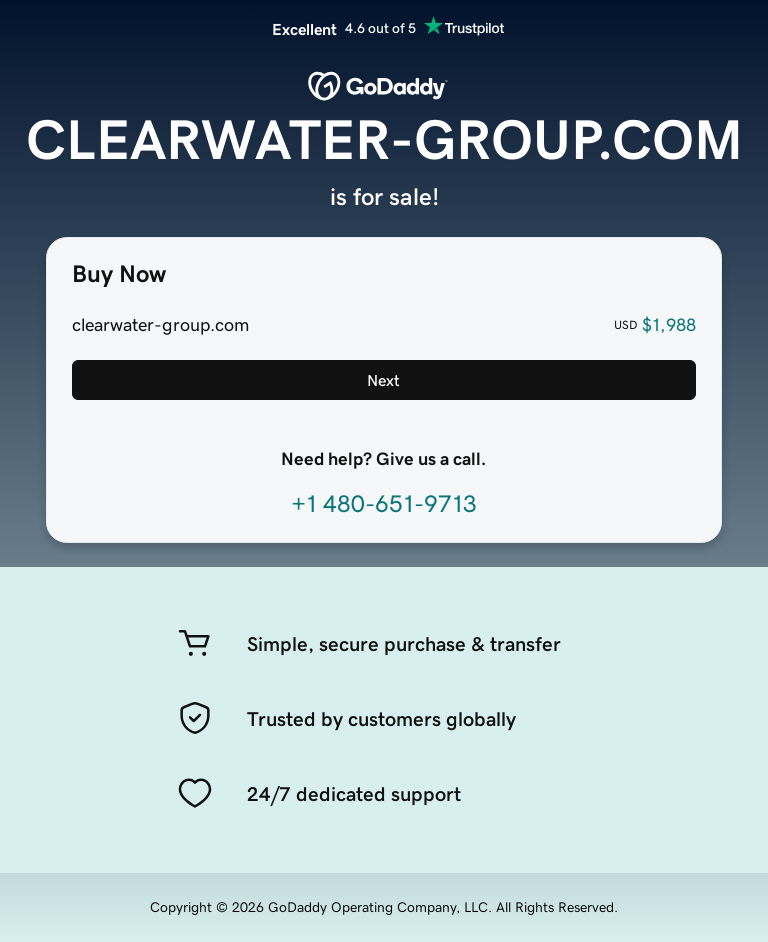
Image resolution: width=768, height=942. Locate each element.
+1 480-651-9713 (384, 504)
